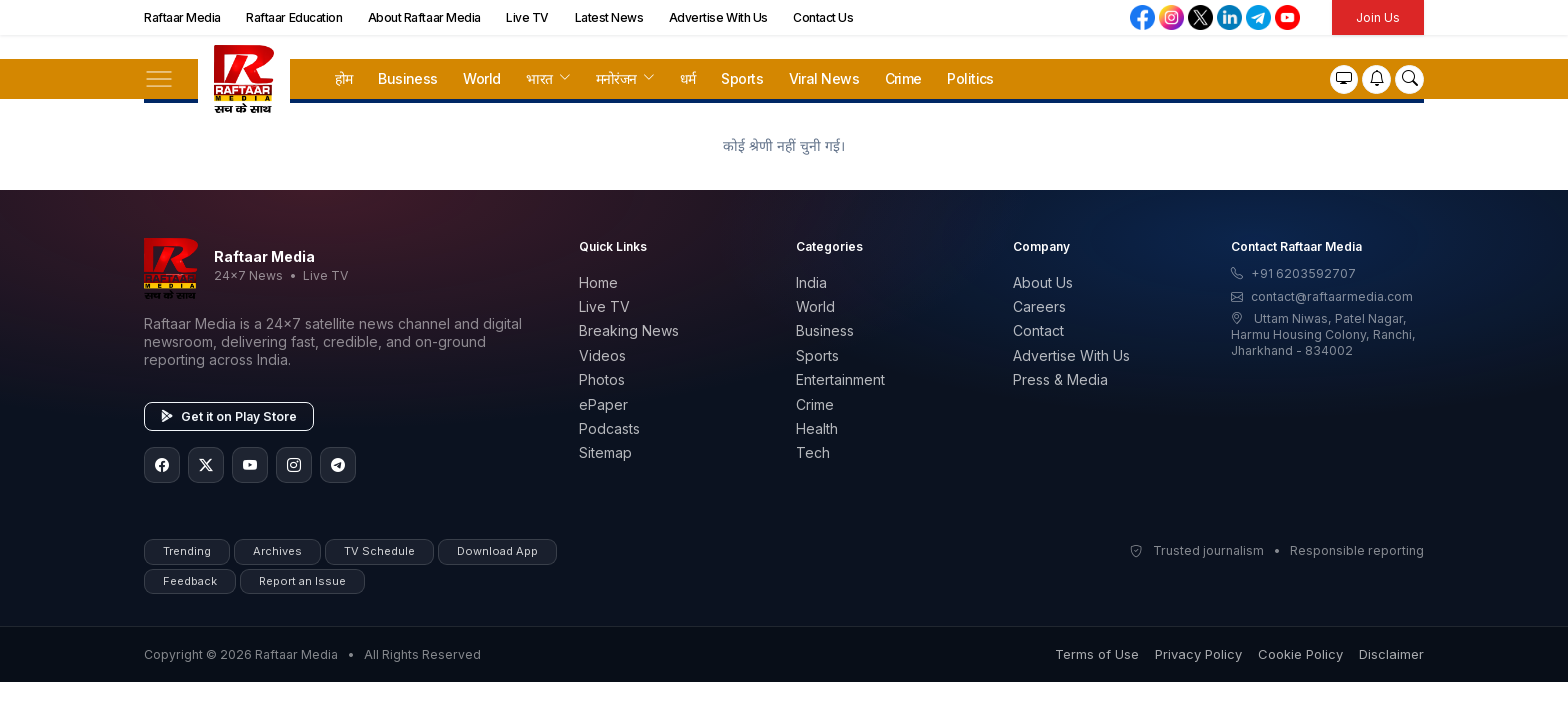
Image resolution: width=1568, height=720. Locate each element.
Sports (742, 78)
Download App (497, 551)
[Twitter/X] (206, 465)
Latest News (609, 17)
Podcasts (609, 428)
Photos (602, 379)
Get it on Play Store (229, 416)
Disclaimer (1391, 654)
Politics (970, 78)
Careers (1039, 306)
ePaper (603, 404)
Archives (277, 551)
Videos (602, 355)
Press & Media (1060, 379)
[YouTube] (250, 465)
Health (817, 428)
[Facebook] (162, 465)
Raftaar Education (294, 17)
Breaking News (629, 330)
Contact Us (823, 17)
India (811, 282)
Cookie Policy (1300, 654)
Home (598, 282)
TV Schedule (379, 551)
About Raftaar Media (424, 17)
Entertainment (840, 379)
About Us (1043, 282)
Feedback (190, 581)
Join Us (1378, 17)
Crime (903, 78)
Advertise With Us (718, 17)
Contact (1038, 330)
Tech (813, 452)
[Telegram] (338, 465)
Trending (187, 551)
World (481, 78)
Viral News (824, 78)
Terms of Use (1097, 654)
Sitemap (605, 452)
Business (408, 78)
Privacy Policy (1198, 654)
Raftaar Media (182, 17)
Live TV (527, 17)
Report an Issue (302, 581)
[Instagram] (294, 465)
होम (344, 78)
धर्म (688, 78)
